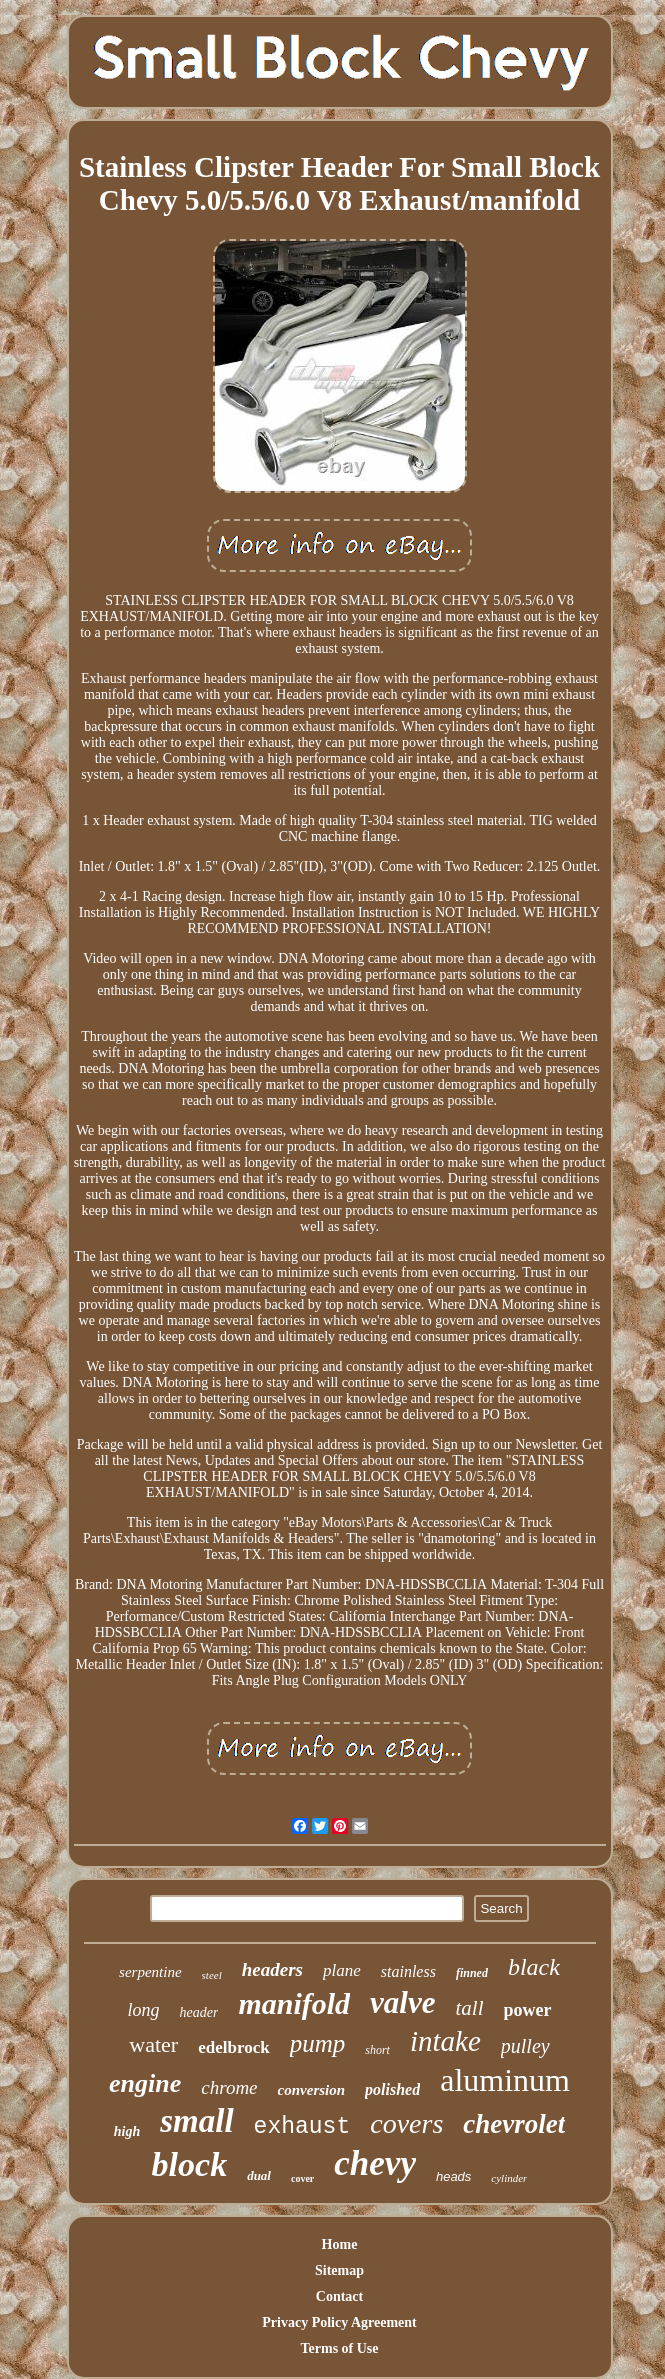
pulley (525, 2046)
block (190, 2164)
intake (445, 2041)
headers (272, 1969)
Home (340, 2244)
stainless (408, 1971)
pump (318, 2043)
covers (406, 2123)
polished (392, 2089)
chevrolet (514, 2124)
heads (453, 2176)
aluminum (505, 2080)
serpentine (150, 1972)
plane (342, 1970)
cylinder (509, 2178)
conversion (312, 2090)
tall (469, 2008)
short (377, 2050)
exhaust (302, 2127)
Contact (339, 2296)
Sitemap (339, 2270)
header (199, 2012)
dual (259, 2175)
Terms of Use (339, 2348)
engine (145, 2083)
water (153, 2044)
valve (402, 2002)
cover (302, 2178)
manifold (294, 2003)
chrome (229, 2087)
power (528, 2010)
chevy (375, 2163)
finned (472, 1973)
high (127, 2131)
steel (212, 1975)
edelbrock (233, 2047)
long (144, 2010)
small (196, 2121)
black (534, 1967)
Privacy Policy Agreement (339, 2322)
